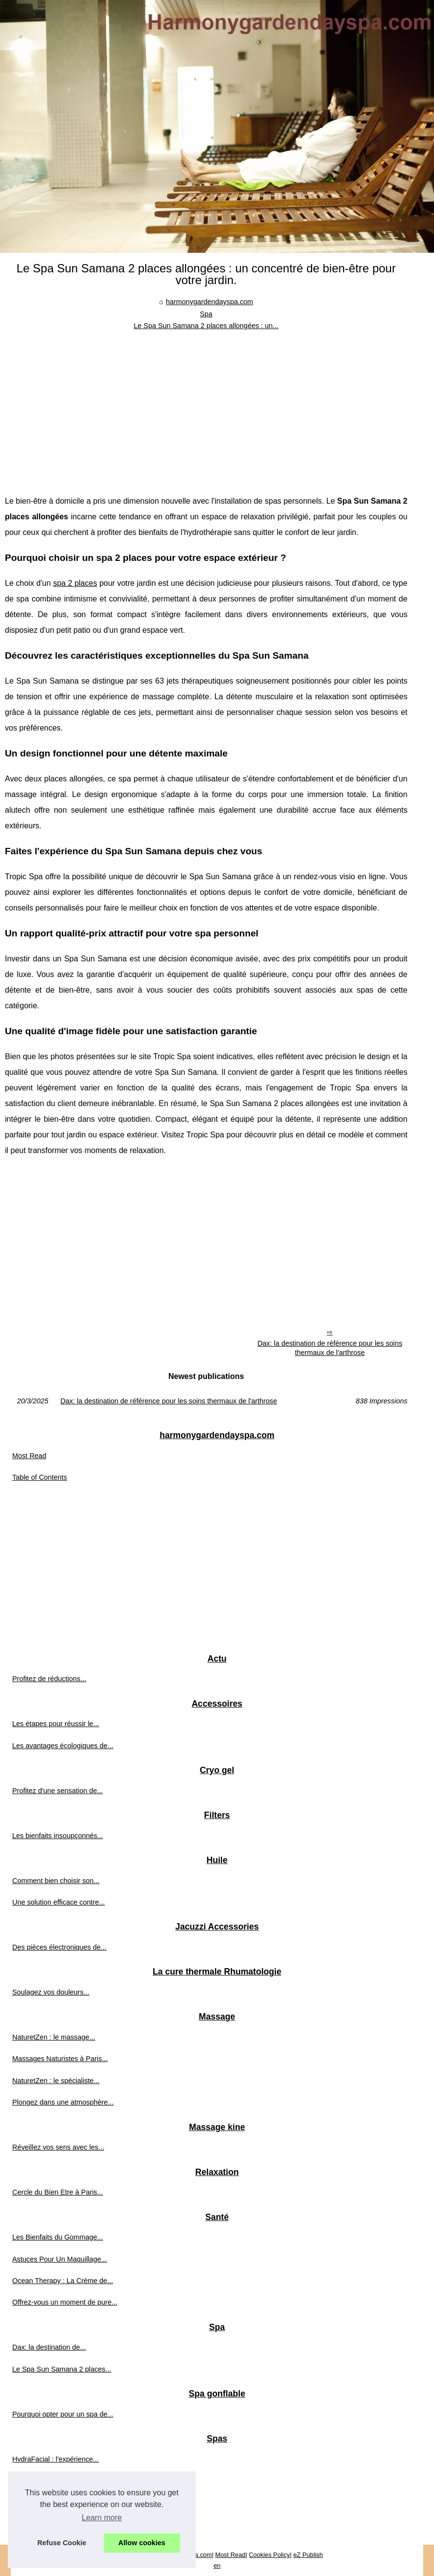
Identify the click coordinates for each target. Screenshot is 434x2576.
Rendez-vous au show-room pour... (67, 2503)
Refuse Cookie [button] (61, 2543)
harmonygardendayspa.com (209, 302)
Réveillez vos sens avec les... (58, 2147)
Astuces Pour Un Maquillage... (59, 2259)
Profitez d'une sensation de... (57, 1791)
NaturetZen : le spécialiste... (55, 2081)
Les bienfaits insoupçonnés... (57, 1836)
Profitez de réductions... (49, 1679)
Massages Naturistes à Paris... (60, 2059)
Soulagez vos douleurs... (51, 1992)
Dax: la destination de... (49, 2347)
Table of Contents (39, 1477)
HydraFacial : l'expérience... (55, 2459)
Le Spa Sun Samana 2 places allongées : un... (206, 326)
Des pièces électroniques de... (59, 1947)
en (216, 2565)
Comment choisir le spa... (51, 2524)
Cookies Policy (269, 2554)
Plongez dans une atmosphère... (63, 2102)
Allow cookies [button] (141, 2543)
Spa (206, 314)
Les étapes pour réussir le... (55, 1724)
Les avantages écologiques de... (62, 1746)
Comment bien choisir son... (55, 1881)
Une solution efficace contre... (58, 1902)
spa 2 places (75, 583)
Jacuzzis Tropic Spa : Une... (55, 2481)
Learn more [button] (102, 2517)
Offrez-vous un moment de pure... (64, 2302)
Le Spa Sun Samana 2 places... (61, 2369)
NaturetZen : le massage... (53, 2037)
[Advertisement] (206, 405)
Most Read (29, 1456)
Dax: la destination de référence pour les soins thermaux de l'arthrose (329, 1347)
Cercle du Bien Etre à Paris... (57, 2192)
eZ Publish (307, 2554)
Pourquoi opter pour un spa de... (62, 2414)
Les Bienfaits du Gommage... (57, 2237)
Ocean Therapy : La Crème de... (62, 2281)
